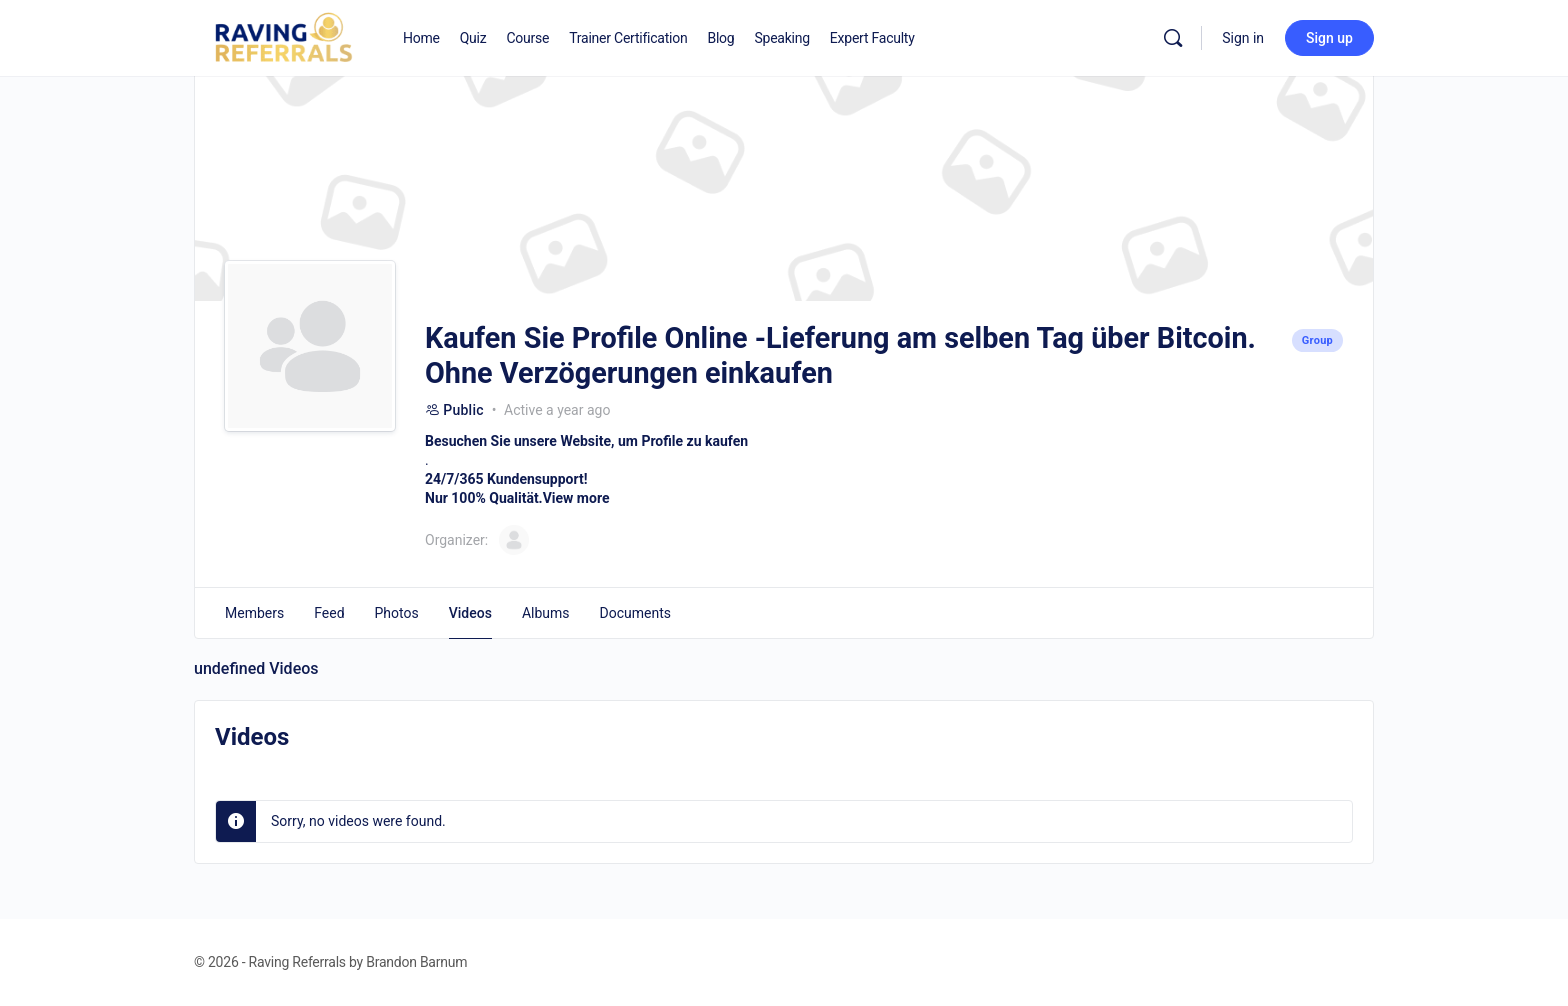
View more (576, 498)
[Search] (1173, 38)
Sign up (1329, 38)
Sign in (1243, 38)
